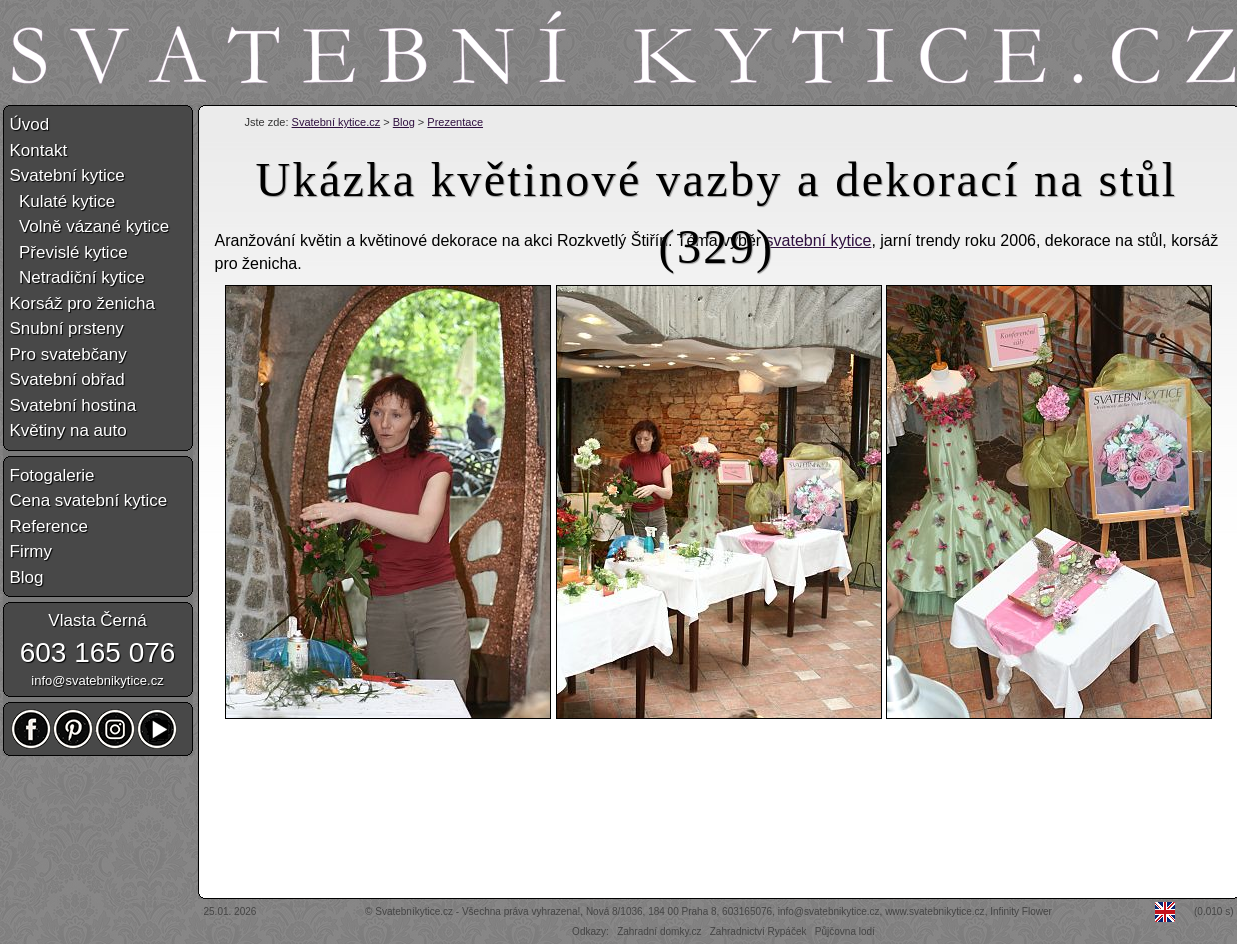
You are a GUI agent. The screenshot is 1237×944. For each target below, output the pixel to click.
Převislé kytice (69, 252)
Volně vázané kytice (90, 226)
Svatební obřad (67, 379)
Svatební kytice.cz (336, 122)
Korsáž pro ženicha (83, 303)
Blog (404, 122)
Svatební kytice (67, 175)
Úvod (30, 124)
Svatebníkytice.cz (414, 911)
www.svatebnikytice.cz (934, 911)
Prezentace (455, 122)
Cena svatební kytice (89, 500)
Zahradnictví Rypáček (758, 931)
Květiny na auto (68, 430)
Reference (49, 526)
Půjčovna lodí (845, 931)
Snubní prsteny (67, 328)
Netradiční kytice (77, 277)
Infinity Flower (1021, 911)
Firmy (31, 551)
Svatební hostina (73, 405)
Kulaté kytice (63, 201)
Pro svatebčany (68, 354)
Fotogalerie (52, 475)
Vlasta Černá (97, 620)
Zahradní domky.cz (659, 931)
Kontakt (39, 150)
